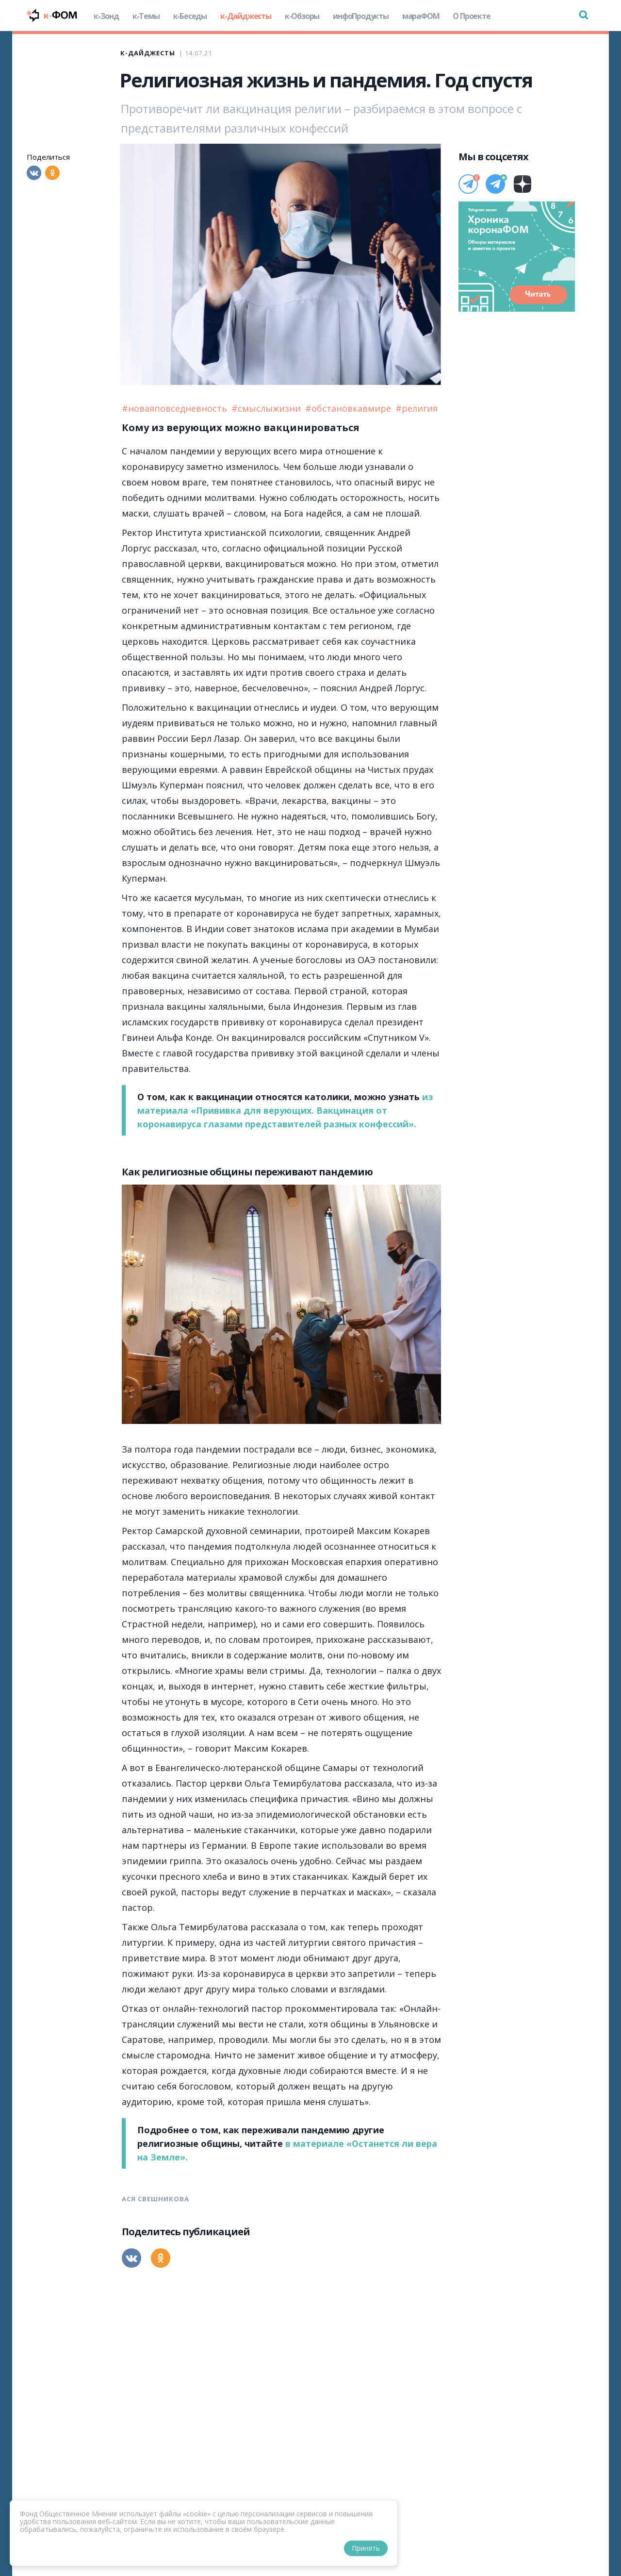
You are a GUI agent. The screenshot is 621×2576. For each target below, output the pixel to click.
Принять (366, 2548)
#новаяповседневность (175, 408)
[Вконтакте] (34, 173)
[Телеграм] (468, 184)
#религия (416, 408)
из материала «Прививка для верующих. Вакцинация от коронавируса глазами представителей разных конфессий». (285, 1110)
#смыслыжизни (267, 408)
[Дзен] (522, 184)
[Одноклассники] (52, 173)
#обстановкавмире (349, 408)
